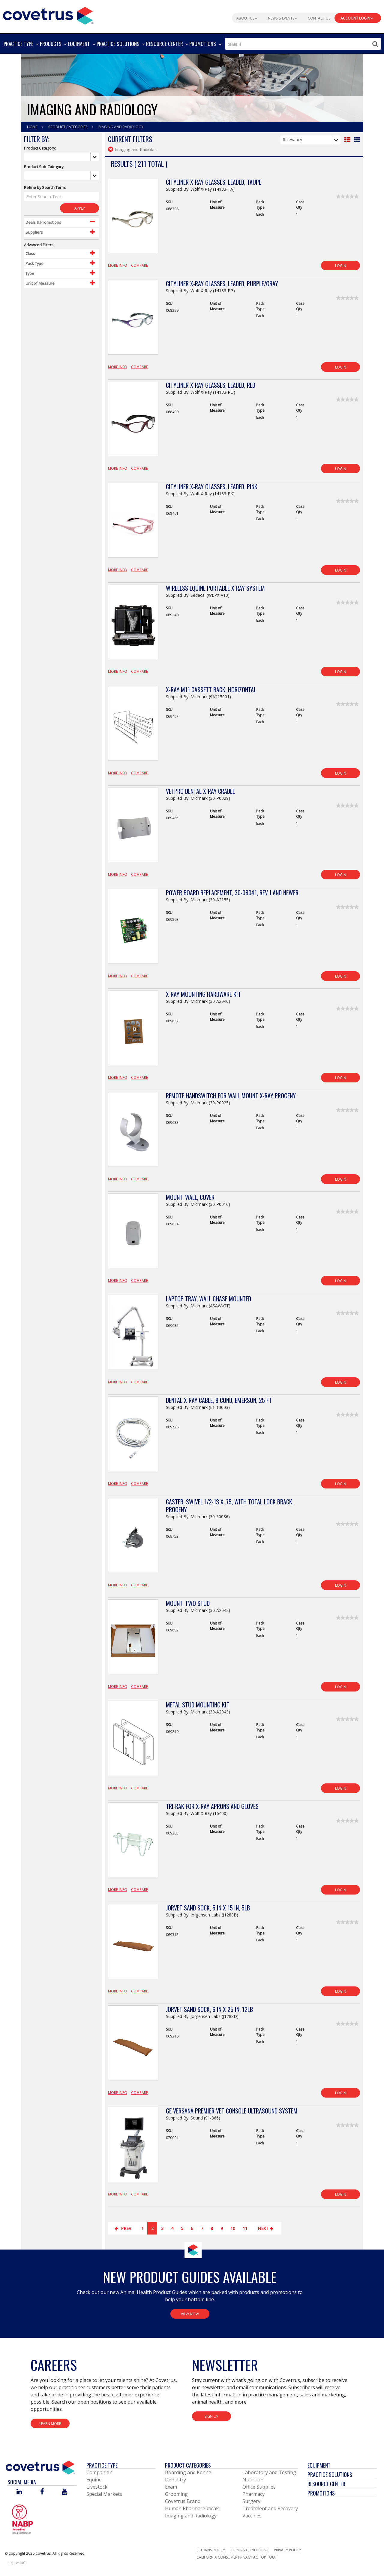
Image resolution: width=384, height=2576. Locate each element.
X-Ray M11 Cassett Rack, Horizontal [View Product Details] (211, 689)
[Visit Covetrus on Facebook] (42, 2492)
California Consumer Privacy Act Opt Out (236, 2557)
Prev (123, 2228)
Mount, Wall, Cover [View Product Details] (190, 1197)
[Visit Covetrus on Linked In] (19, 2492)
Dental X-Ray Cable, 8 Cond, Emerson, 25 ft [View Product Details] (219, 1400)
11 (245, 2228)
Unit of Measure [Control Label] (40, 283)
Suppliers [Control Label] (34, 232)
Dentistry (175, 2479)
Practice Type (102, 2465)
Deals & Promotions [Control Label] (43, 222)
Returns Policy (210, 2550)
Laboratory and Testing (269, 2472)
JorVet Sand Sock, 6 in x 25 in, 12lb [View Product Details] (209, 2009)
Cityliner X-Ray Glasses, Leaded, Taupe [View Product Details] (213, 182)
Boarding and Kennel (188, 2472)
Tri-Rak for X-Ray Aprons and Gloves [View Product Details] (212, 1806)
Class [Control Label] (30, 253)
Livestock (96, 2486)
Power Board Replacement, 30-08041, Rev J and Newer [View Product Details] (232, 892)
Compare (139, 265)
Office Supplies (259, 2486)
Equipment (319, 2465)
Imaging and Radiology (191, 2515)
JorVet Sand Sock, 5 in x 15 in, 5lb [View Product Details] (208, 1907)
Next (266, 2228)
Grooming (176, 2494)
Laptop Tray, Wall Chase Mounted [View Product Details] (208, 1298)
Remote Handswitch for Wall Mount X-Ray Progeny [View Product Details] (231, 1095)
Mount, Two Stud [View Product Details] (188, 1603)
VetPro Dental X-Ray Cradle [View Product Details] (200, 791)
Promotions (321, 2493)
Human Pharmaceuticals (192, 2508)
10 (232, 2228)
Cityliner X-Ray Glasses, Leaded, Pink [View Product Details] (211, 486)
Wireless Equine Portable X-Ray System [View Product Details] (215, 588)
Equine (94, 2479)
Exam (171, 2486)
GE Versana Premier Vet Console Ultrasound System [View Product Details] (232, 2110)
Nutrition (252, 2479)
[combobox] (303, 44)
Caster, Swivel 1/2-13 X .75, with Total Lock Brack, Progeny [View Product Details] (229, 1505)
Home (32, 126)
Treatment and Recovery (270, 2508)
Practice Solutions (330, 2474)
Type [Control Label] (30, 273)
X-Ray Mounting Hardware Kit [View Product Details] (203, 994)
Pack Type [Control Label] (35, 263)
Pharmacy (253, 2494)
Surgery (251, 2501)
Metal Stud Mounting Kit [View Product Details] (198, 1704)
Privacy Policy (287, 2550)
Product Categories (68, 126)
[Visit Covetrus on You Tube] (65, 2492)
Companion (99, 2472)
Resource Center (326, 2484)
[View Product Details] (133, 219)
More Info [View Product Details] (117, 265)
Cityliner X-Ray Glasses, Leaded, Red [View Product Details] (210, 385)
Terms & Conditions (249, 2550)
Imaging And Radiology (120, 126)
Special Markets (104, 2494)
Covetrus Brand (182, 2501)
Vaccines (252, 2515)
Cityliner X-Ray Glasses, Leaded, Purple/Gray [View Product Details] (222, 283)
